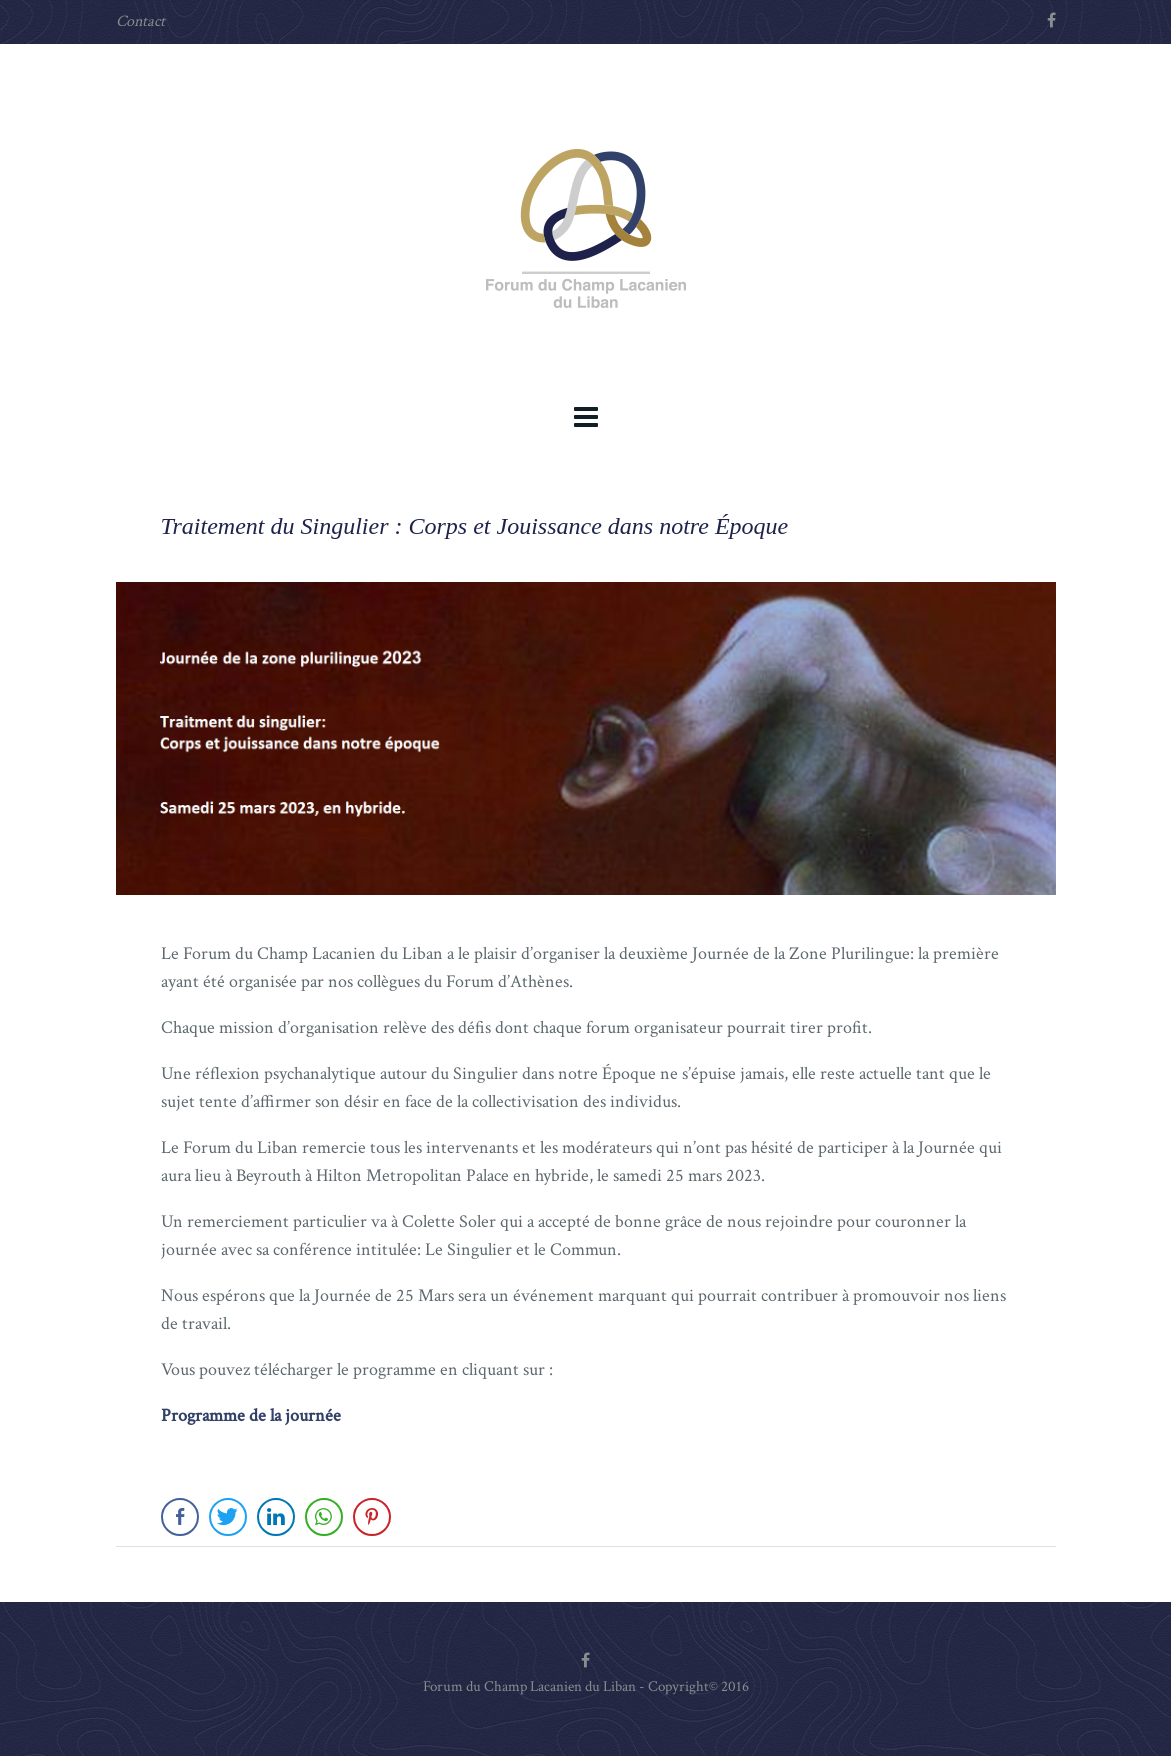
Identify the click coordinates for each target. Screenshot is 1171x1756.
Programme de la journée (251, 1415)
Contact (140, 21)
